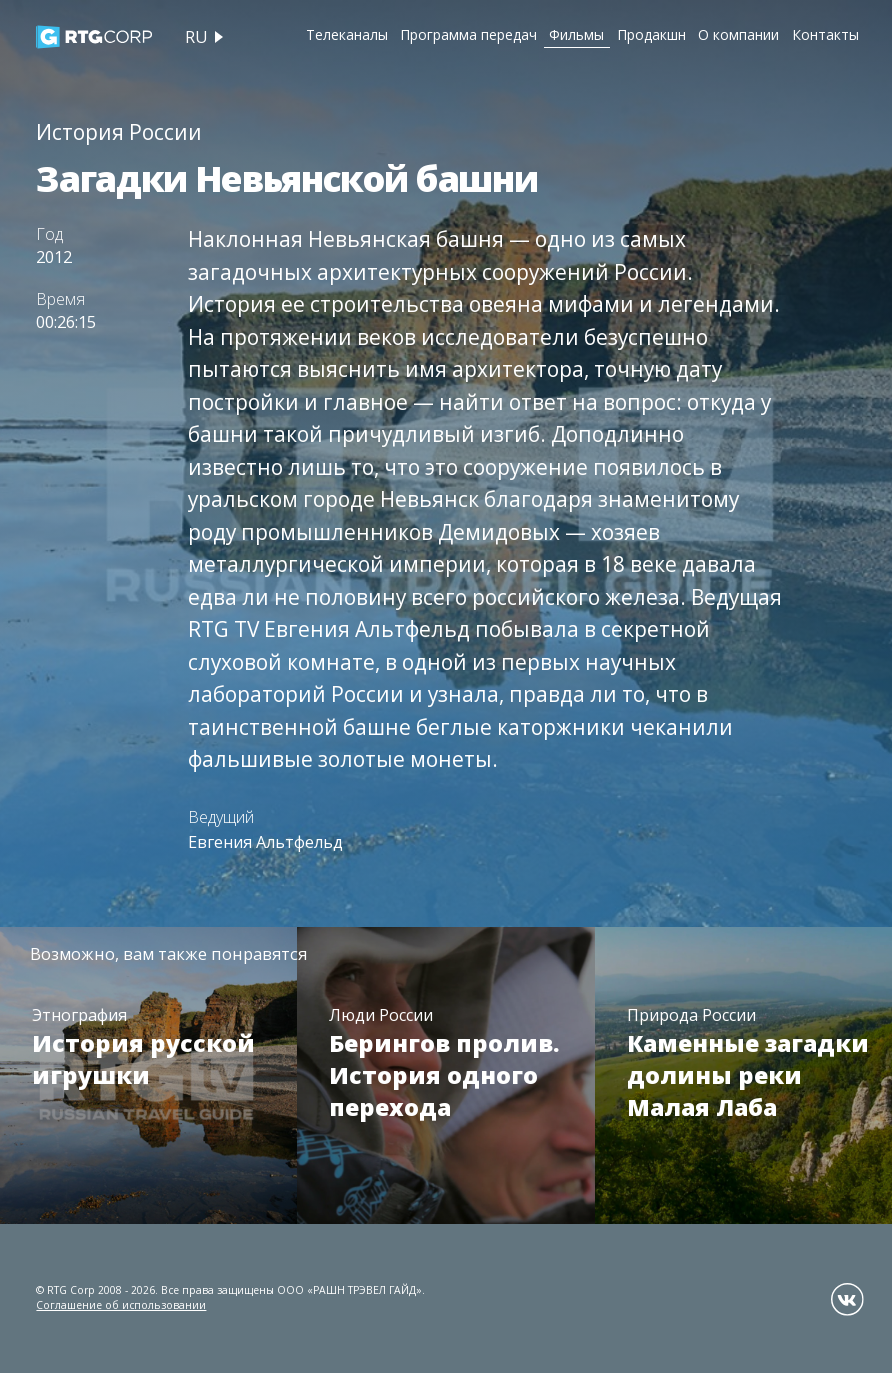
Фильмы (576, 34)
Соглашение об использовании (121, 1305)
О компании (738, 34)
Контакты (825, 34)
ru (196, 37)
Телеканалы (347, 34)
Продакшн (651, 34)
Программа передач (468, 34)
